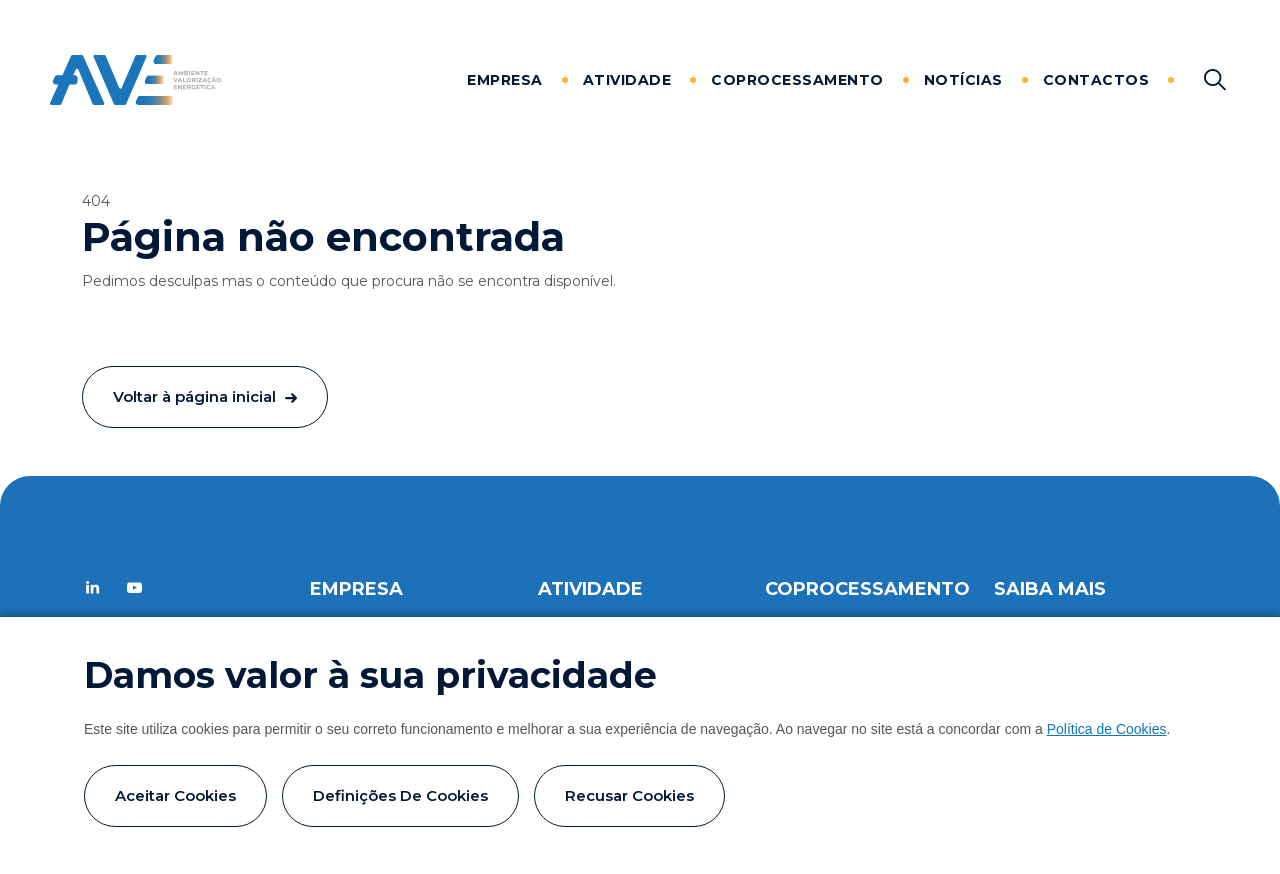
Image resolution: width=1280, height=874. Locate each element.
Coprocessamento (797, 80)
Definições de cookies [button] (400, 795)
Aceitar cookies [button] (175, 795)
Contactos (1096, 80)
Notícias (963, 80)
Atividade (627, 80)
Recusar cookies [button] (629, 795)
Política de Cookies (1107, 729)
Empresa (505, 80)
